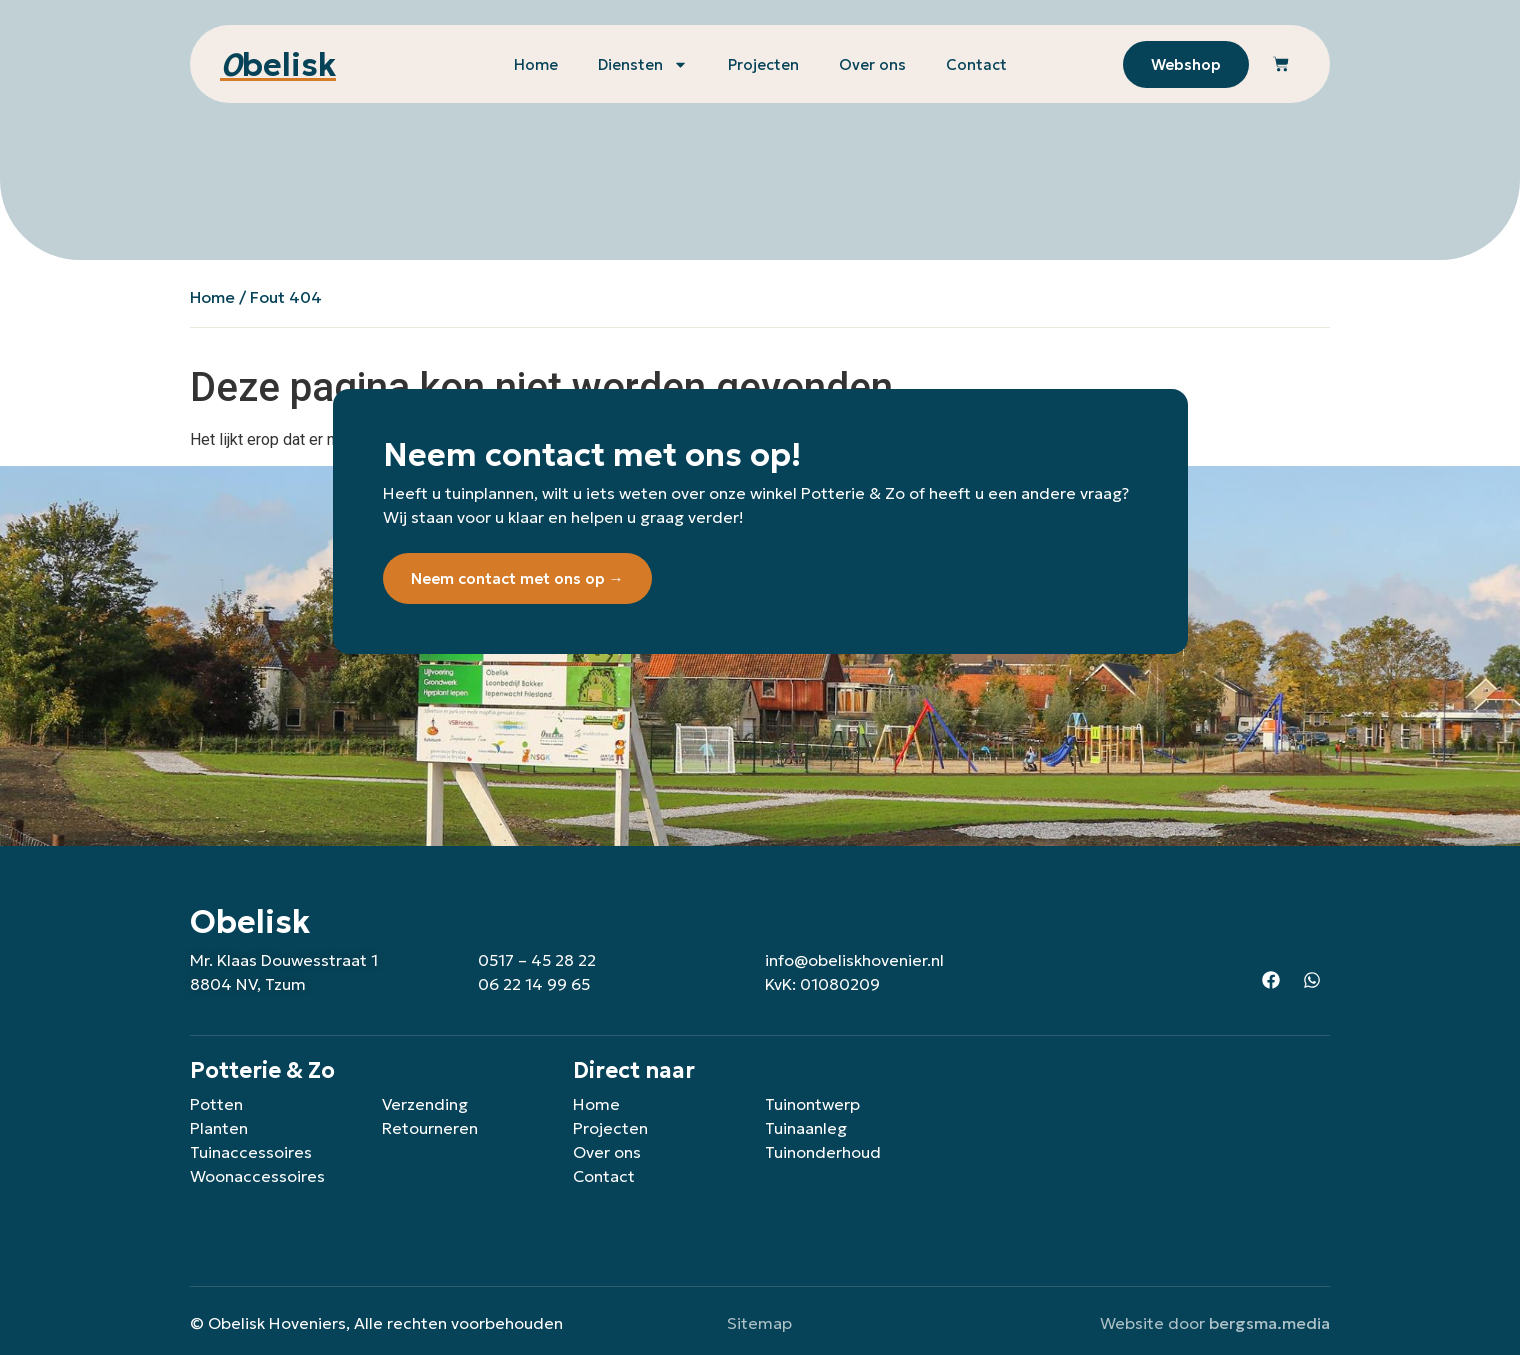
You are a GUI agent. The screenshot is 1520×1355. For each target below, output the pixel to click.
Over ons (872, 64)
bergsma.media (1269, 1323)
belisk (278, 65)
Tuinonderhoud (823, 1152)
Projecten (763, 64)
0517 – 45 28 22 (537, 960)
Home (536, 64)
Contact (976, 64)
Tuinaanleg (806, 1128)
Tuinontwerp (812, 1104)
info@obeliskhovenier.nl (854, 960)
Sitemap (759, 1323)
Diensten (643, 64)
